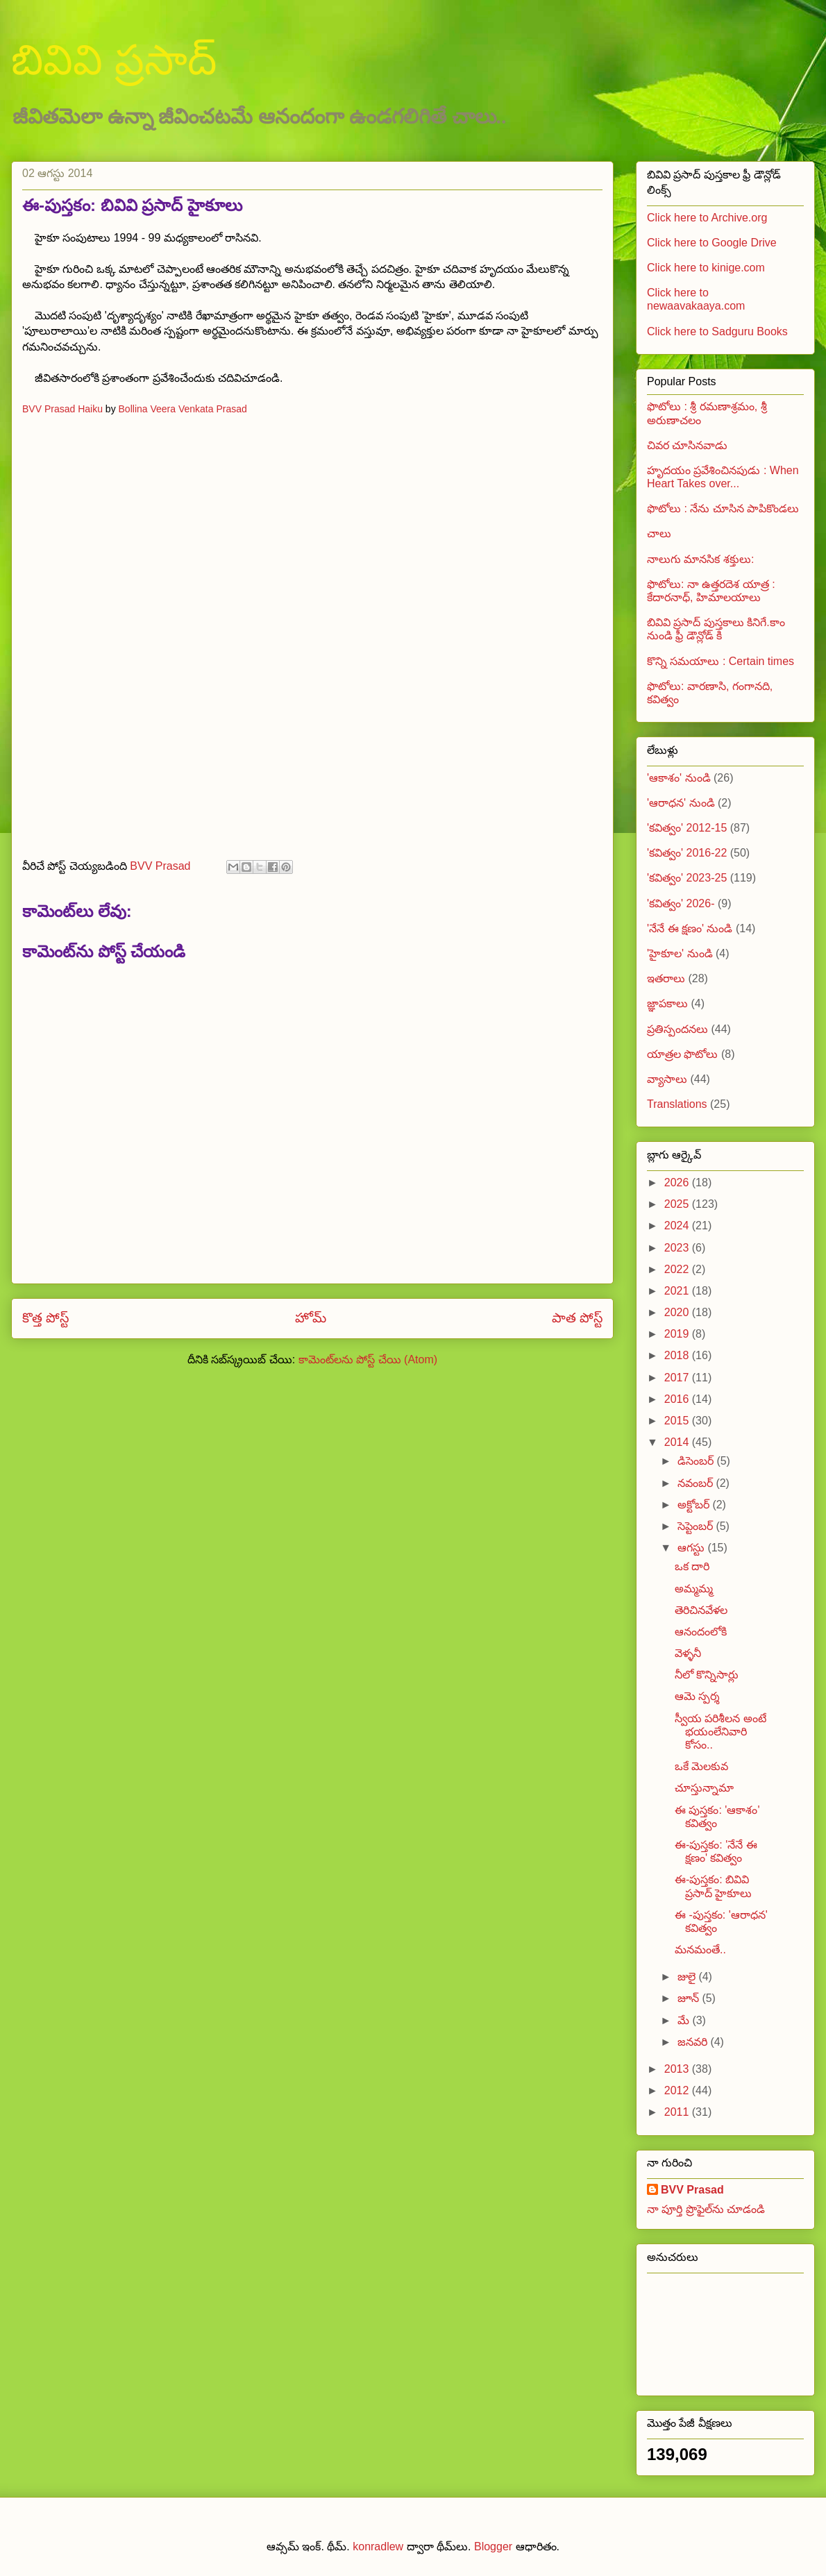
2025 (678, 1204)
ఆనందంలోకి (701, 1632)
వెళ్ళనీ (688, 1653)
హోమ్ (310, 1318)
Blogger (493, 2546)
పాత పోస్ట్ (577, 1318)
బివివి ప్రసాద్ (114, 60)
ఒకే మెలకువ (701, 1766)
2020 (678, 1312)
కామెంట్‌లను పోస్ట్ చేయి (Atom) (367, 1359)
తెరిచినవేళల (701, 1610)
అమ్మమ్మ (694, 1588)
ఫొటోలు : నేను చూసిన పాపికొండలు (723, 508)
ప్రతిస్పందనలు (677, 1029)
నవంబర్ (696, 1483)
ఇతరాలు (666, 978)
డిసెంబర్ (696, 1461)
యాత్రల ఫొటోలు (682, 1054)
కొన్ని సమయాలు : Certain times (720, 661)
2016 (678, 1399)
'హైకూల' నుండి (680, 953)
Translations (677, 1104)
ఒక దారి (692, 1566)
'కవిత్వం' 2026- (680, 903)
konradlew (378, 2546)
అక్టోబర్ (694, 1504)
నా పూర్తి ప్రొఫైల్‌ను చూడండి (706, 2209)
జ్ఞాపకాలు (667, 1003)
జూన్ (689, 1998)
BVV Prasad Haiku (62, 408)
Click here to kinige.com (706, 267)
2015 (678, 1420)
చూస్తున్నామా (704, 1788)
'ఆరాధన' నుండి (681, 803)
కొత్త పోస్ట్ (45, 1318)
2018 (678, 1355)
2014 (678, 1442)
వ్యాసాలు (667, 1079)
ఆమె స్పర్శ (697, 1696)
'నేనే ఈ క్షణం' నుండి (689, 928)
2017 (678, 1377)
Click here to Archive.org (707, 218)
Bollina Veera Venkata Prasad (183, 408)
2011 (678, 2112)
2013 (678, 2069)
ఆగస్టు (692, 1548)
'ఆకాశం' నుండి (679, 778)
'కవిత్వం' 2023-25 (687, 878)
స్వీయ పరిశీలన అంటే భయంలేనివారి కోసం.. (720, 1731)
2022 (678, 1269)
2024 (678, 1225)
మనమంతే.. (700, 1949)
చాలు (659, 533)
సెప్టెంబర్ (696, 1526)
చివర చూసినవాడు (687, 445)
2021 (678, 1291)
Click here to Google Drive (712, 243)
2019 (678, 1334)
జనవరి (693, 2042)
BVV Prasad (692, 2190)
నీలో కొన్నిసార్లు (707, 1675)
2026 (678, 1182)
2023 (678, 1248)
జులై (687, 1976)
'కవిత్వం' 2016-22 (687, 853)
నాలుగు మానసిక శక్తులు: (700, 559)
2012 (678, 2090)
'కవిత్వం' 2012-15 (687, 828)
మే (684, 2020)
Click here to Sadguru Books (717, 331)
